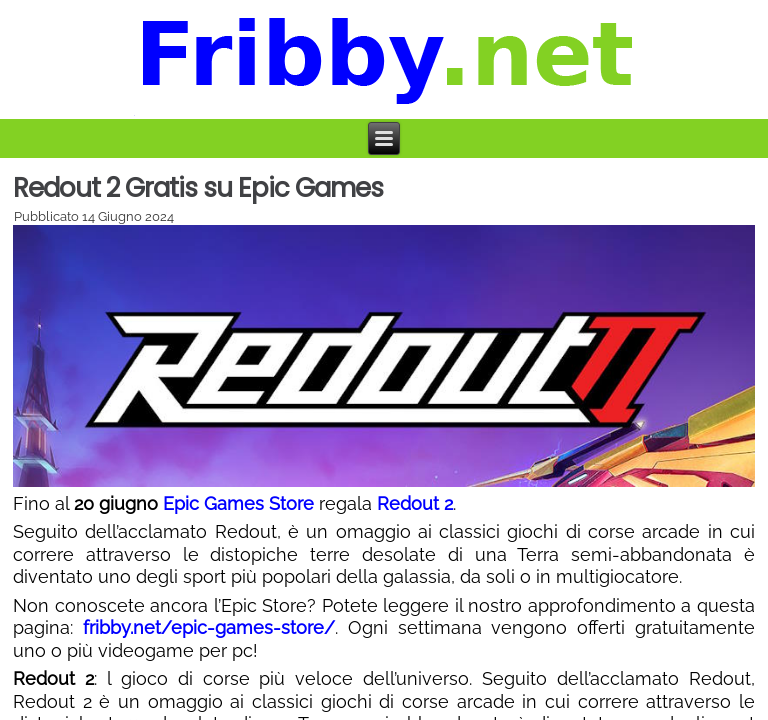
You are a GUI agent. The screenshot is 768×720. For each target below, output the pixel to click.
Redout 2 (415, 503)
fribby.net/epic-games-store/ (209, 627)
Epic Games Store (238, 503)
